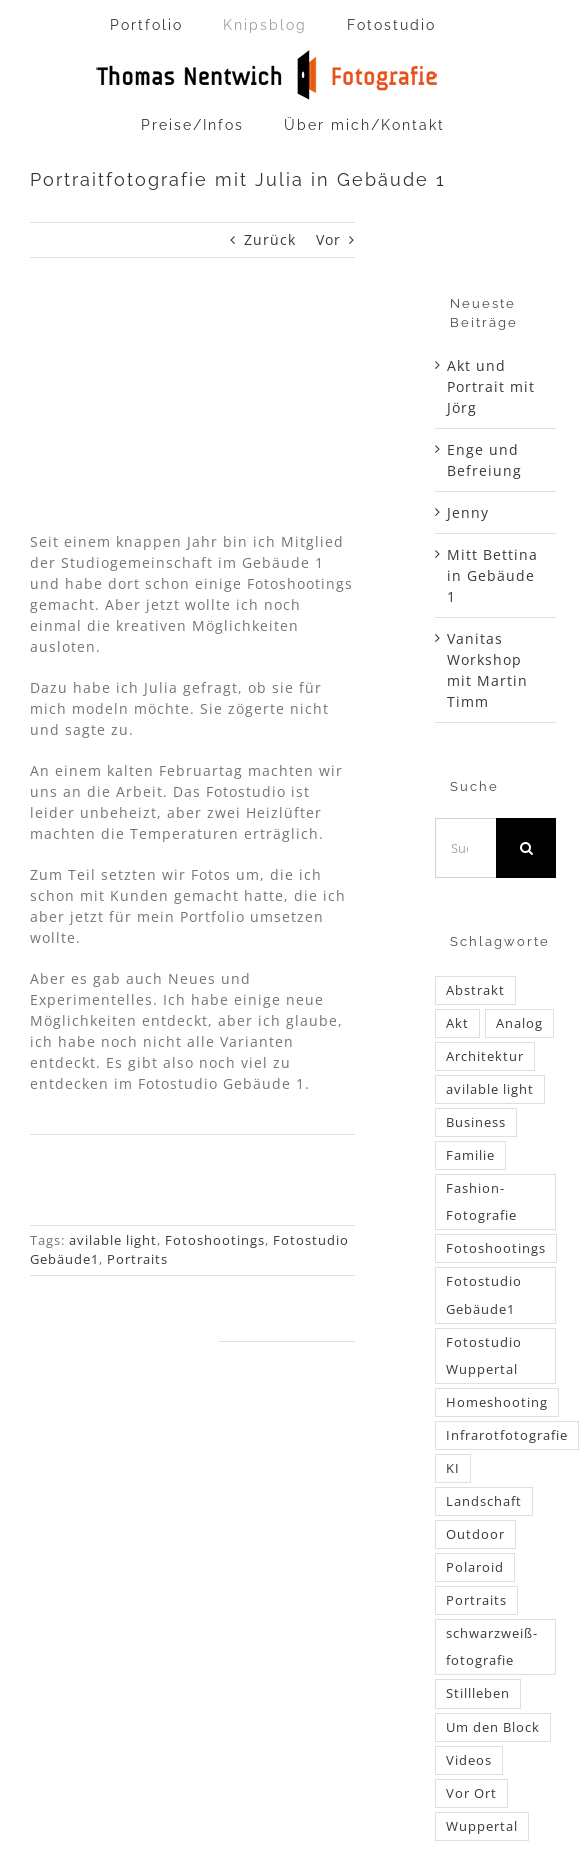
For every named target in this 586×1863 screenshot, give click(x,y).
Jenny (468, 512)
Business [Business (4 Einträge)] (476, 1122)
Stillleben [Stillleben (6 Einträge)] (478, 1693)
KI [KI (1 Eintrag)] (453, 1468)
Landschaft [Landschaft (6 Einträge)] (484, 1501)
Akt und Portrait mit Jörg (491, 386)
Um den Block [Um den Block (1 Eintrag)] (493, 1727)
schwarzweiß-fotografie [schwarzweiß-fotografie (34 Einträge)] (492, 1647)
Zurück (270, 239)
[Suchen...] (465, 848)
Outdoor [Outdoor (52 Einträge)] (475, 1534)
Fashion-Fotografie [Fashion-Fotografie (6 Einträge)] (481, 1202)
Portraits (137, 1259)
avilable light (113, 1240)
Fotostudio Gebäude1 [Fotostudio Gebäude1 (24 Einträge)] (484, 1295)
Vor (328, 239)
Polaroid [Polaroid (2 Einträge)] (475, 1567)
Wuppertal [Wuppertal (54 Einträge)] (482, 1826)
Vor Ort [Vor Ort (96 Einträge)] (471, 1793)
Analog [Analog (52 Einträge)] (519, 1023)
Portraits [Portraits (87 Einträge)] (476, 1600)
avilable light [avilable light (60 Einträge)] (490, 1089)
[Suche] (526, 848)
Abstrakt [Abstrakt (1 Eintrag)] (475, 990)
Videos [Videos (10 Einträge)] (469, 1760)
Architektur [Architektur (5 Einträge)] (485, 1056)
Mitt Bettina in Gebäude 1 (492, 575)
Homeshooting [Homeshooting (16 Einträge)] (497, 1402)
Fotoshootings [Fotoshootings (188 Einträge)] (496, 1248)
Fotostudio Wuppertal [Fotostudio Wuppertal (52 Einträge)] (484, 1356)
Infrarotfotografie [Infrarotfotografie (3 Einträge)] (507, 1435)
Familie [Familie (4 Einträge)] (470, 1155)
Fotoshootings (215, 1240)
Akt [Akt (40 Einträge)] (457, 1023)
